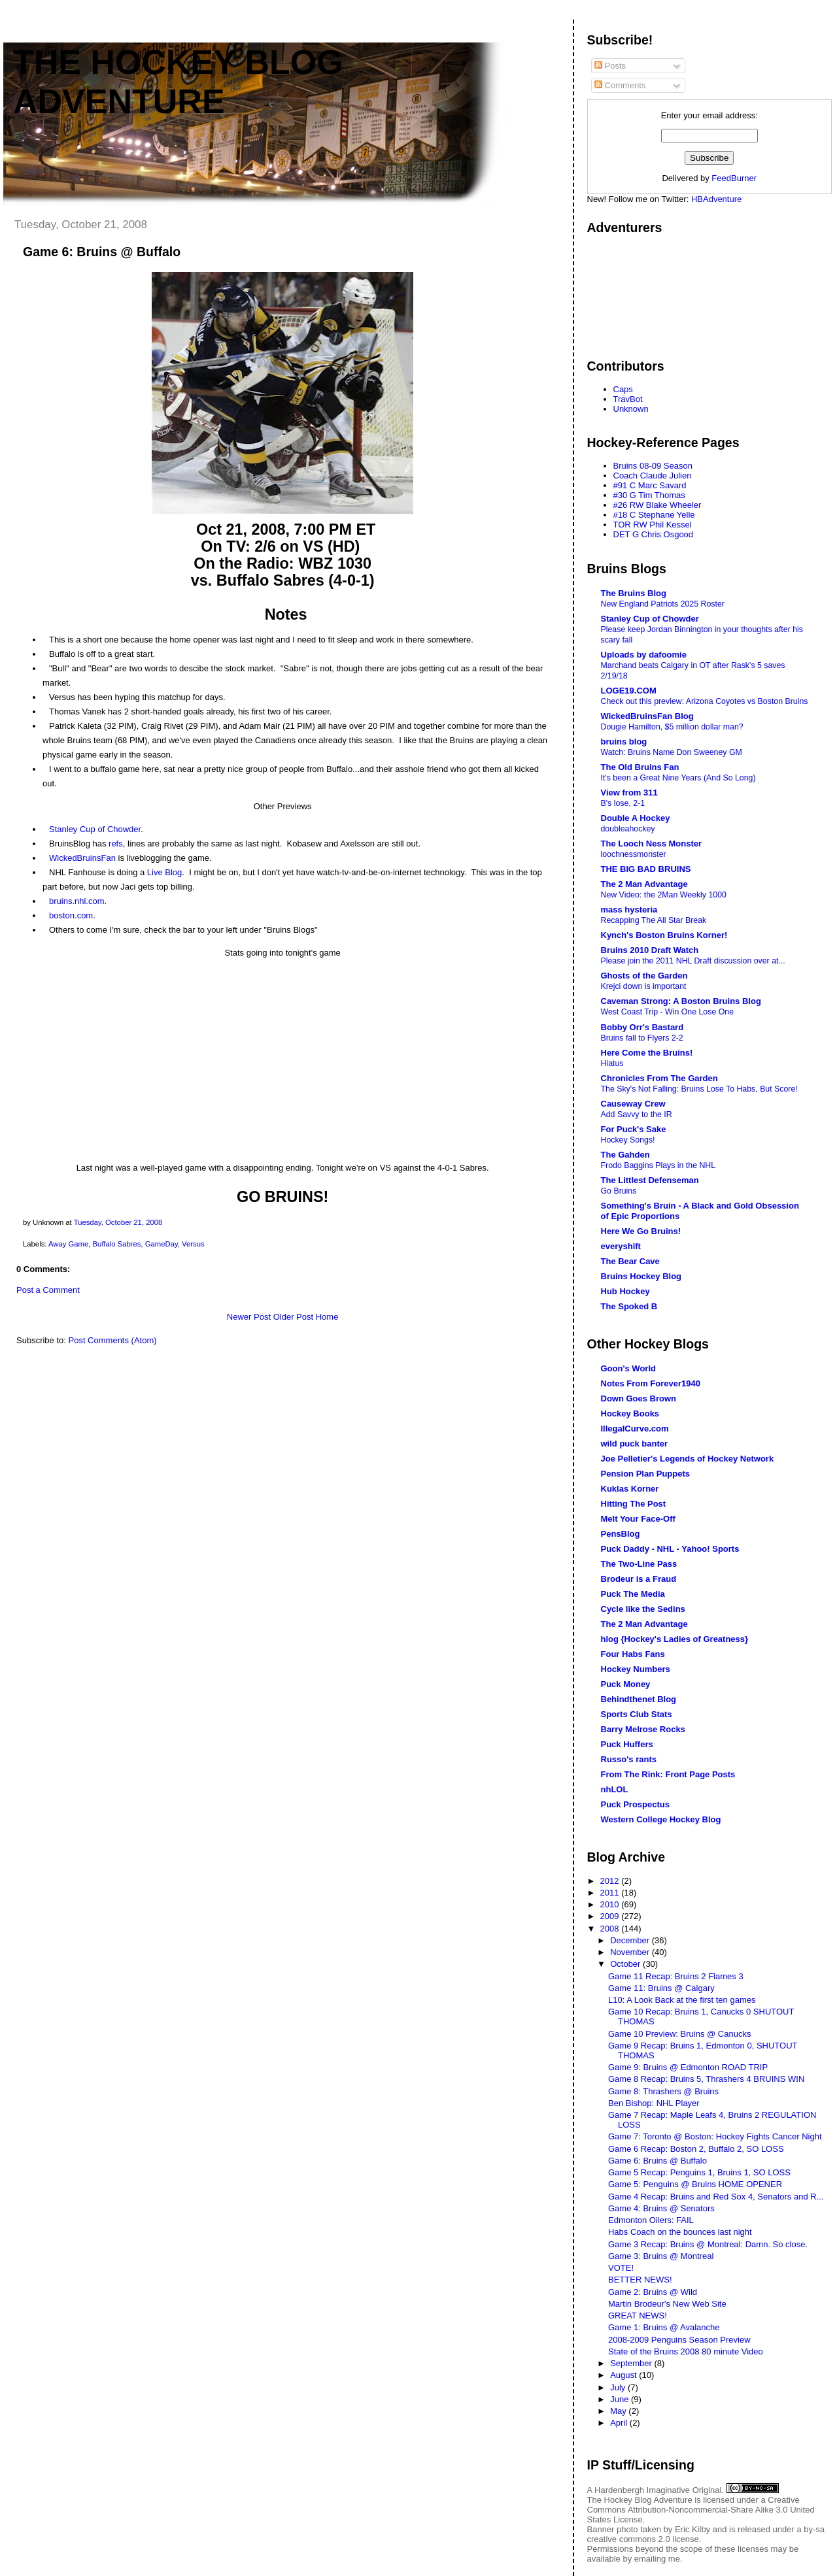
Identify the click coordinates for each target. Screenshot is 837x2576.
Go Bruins (619, 1191)
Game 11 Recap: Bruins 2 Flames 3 (675, 1976)
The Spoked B (629, 1306)
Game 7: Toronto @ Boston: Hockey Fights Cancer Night (715, 2136)
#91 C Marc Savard (650, 485)
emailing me (657, 2559)
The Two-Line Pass (639, 1564)
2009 (611, 1916)
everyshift (621, 1246)
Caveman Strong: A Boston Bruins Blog (681, 1001)
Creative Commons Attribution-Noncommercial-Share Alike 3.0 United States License (701, 2509)
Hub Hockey (625, 1291)
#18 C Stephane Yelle (654, 515)
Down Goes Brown (639, 1398)
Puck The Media (633, 1594)
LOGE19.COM (629, 690)
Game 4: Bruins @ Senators (661, 2208)
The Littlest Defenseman (650, 1180)
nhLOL (614, 1789)
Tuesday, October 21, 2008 (118, 1222)
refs (116, 843)
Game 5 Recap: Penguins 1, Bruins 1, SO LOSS (699, 2172)
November (631, 1952)
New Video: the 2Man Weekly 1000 (663, 894)
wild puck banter (634, 1443)
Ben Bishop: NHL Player (654, 2103)
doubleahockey (628, 828)
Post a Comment (48, 1290)
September (632, 2363)
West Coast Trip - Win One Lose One (667, 1011)
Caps (623, 389)
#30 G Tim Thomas (649, 495)
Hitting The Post (633, 1504)
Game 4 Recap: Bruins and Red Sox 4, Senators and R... (716, 2196)
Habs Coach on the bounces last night (680, 2232)
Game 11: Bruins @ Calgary (661, 1988)
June (620, 2399)
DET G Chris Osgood (653, 534)
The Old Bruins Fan (640, 767)
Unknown (631, 409)
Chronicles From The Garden (659, 1078)
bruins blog (624, 741)
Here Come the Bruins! (647, 1053)
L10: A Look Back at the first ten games (681, 2000)
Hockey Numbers (635, 1669)
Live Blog (164, 872)
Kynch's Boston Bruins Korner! (664, 935)
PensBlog (620, 1534)
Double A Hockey (635, 818)
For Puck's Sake (633, 1129)
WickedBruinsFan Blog (647, 716)
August (624, 2375)
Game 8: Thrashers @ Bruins (663, 2091)
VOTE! (621, 2268)
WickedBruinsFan (82, 858)
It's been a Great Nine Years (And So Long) (678, 777)
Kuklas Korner (630, 1489)
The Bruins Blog (633, 593)
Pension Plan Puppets (646, 1474)
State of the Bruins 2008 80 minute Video (685, 2351)
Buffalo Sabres (117, 1244)
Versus (193, 1244)
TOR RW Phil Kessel (652, 524)
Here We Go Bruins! (641, 1231)
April (620, 2423)
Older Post (293, 1317)
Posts (610, 66)
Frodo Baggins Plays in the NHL (658, 1165)
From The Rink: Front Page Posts (668, 1774)
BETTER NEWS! (640, 2279)
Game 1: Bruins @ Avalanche (664, 2327)
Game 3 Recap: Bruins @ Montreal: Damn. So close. (708, 2244)
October (626, 1964)
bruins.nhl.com (77, 901)
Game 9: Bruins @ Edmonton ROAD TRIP (688, 2067)
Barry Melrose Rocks (643, 1729)
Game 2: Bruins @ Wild (652, 2292)
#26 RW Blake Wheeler (657, 505)
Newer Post (249, 1317)
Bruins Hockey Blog (641, 1276)
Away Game (68, 1244)
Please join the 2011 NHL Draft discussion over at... (693, 960)
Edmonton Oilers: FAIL (651, 2220)
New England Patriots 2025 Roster (663, 604)
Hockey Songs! (628, 1140)
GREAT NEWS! (637, 2315)
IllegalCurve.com (635, 1428)
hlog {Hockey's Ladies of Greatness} (675, 1639)
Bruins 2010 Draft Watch (650, 950)
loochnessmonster (633, 854)
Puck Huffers (627, 1744)
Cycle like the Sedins (643, 1609)
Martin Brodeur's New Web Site (667, 2304)
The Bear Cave (630, 1261)
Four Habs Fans (633, 1654)
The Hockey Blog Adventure (639, 2500)
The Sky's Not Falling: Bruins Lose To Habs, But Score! (699, 1089)
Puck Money (626, 1684)
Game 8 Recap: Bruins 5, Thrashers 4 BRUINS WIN (706, 2079)
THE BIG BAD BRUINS (646, 869)
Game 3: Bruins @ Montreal (660, 2256)
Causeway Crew (633, 1104)
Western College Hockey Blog (661, 1819)
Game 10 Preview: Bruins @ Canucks (679, 2034)
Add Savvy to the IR (636, 1114)
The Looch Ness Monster (651, 843)
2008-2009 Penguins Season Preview (679, 2340)
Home (327, 1317)
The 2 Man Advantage (644, 884)
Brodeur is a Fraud (639, 1579)
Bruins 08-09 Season (652, 466)
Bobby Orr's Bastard (642, 1027)
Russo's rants (629, 1759)
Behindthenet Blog (639, 1699)
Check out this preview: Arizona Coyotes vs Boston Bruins (704, 701)
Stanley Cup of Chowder (95, 829)
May (619, 2411)
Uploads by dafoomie (644, 655)
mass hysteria (629, 909)
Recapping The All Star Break (654, 920)
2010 (611, 1904)
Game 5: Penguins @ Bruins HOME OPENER (695, 2184)
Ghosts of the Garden (644, 975)
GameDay (161, 1244)
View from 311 (629, 792)
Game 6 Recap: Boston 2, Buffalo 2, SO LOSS (696, 2149)
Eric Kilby (692, 2529)
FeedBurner (734, 178)
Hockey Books (630, 1413)
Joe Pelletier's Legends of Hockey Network (687, 1459)
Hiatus (612, 1063)
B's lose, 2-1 (623, 803)
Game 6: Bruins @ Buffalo (101, 251)
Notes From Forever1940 (650, 1383)
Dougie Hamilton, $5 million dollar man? (672, 726)
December (631, 1940)
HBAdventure (716, 199)
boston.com (71, 915)
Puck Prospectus (635, 1804)
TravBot (628, 399)
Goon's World (628, 1368)
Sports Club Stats (636, 1714)
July (619, 2387)
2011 (611, 1893)
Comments (619, 85)
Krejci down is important (644, 986)
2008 (611, 1928)
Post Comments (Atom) (113, 1340)
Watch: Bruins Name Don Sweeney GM (671, 752)
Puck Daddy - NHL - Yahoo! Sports (670, 1549)
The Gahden (625, 1155)
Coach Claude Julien (652, 475)
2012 (611, 1881)
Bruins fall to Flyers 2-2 (642, 1038)
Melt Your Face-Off (638, 1519)
